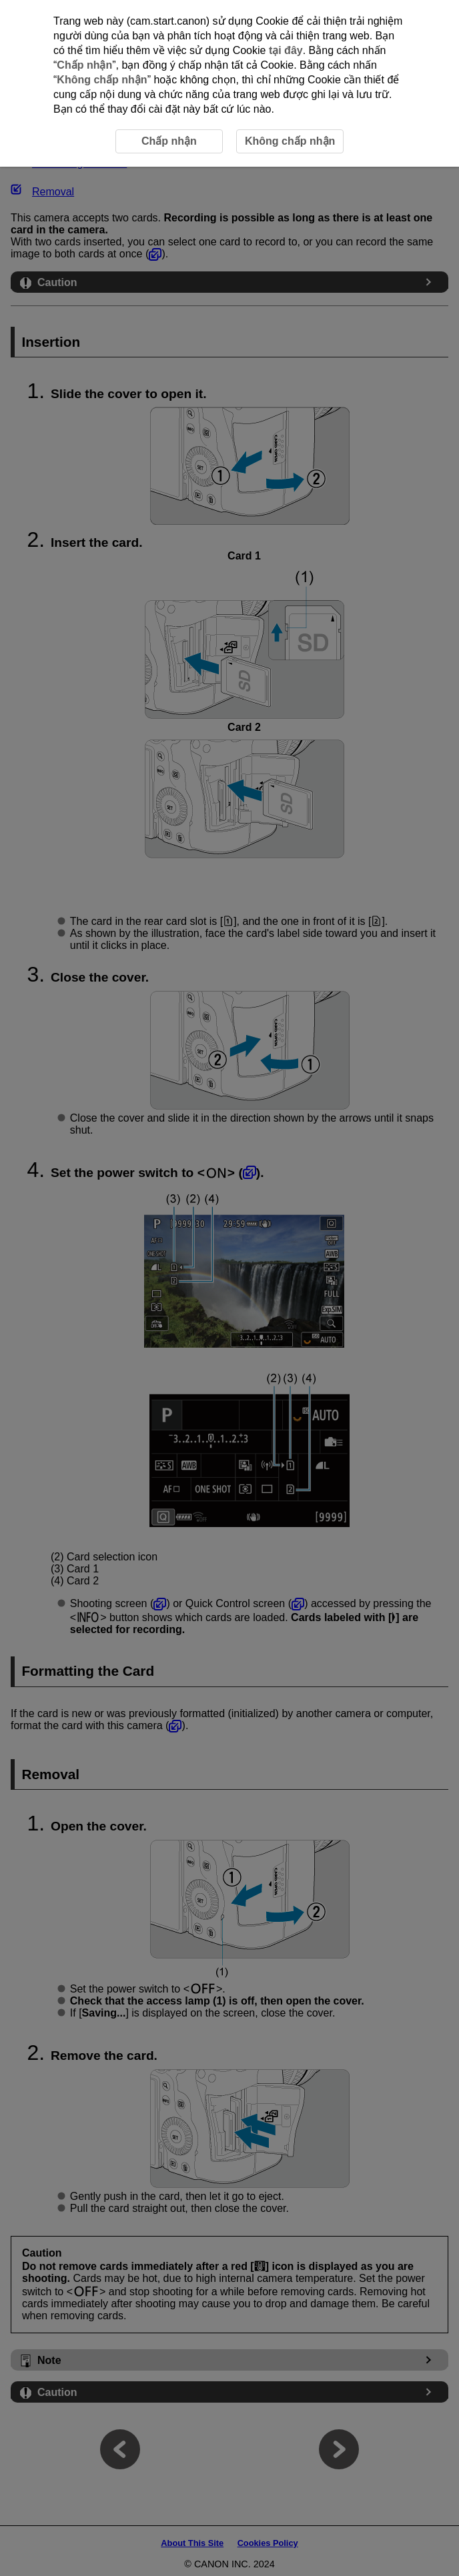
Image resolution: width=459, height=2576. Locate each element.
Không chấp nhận (102, 79)
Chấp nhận (84, 65)
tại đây (286, 50)
